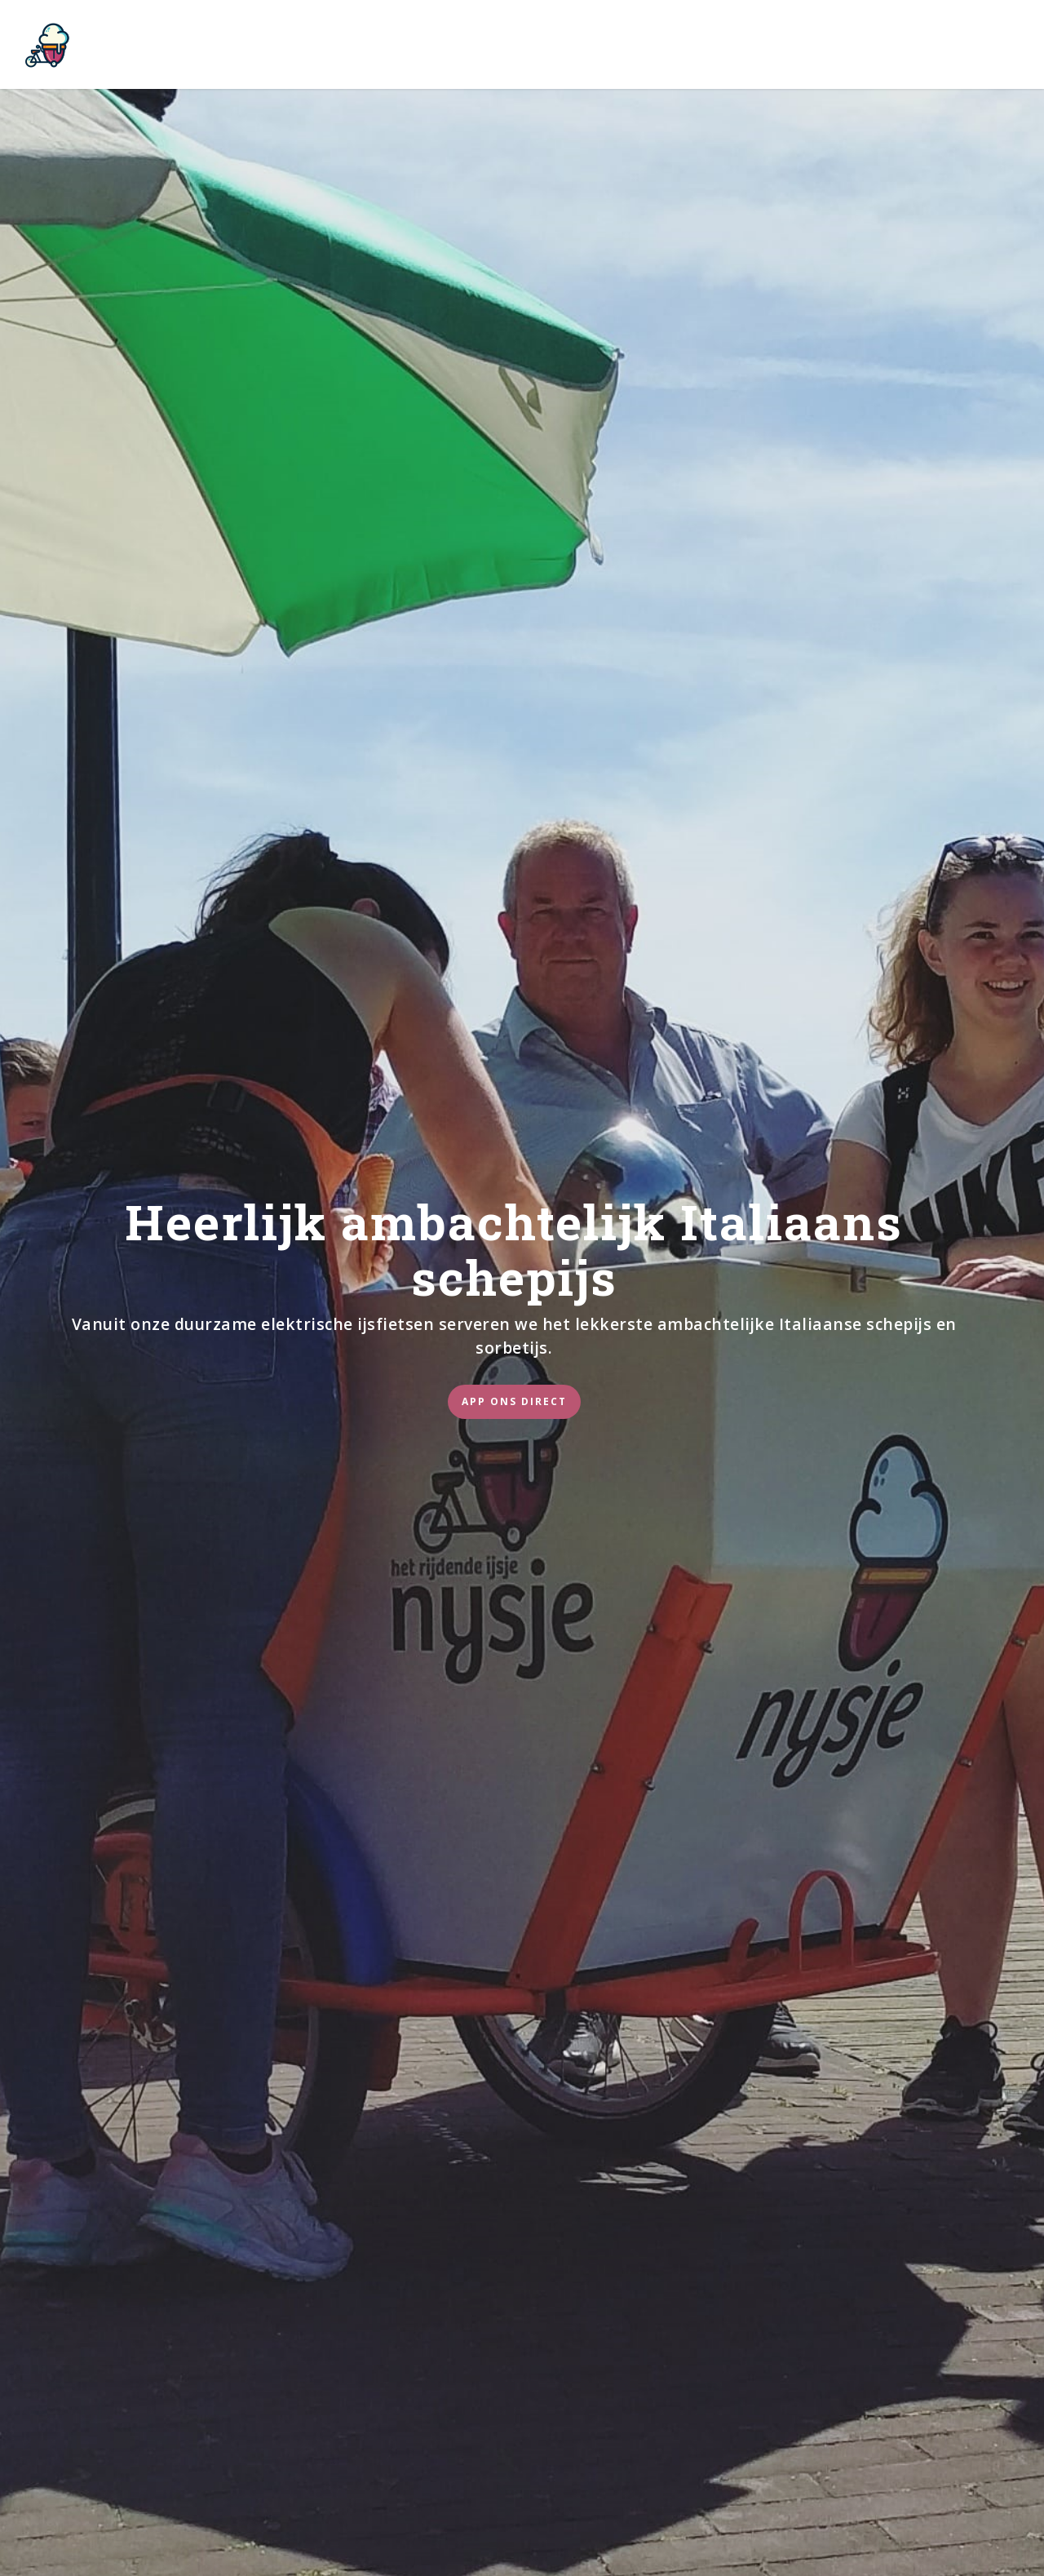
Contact (784, 45)
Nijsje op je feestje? (363, 45)
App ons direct (514, 1401)
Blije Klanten (670, 45)
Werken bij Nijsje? (527, 45)
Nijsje (245, 45)
